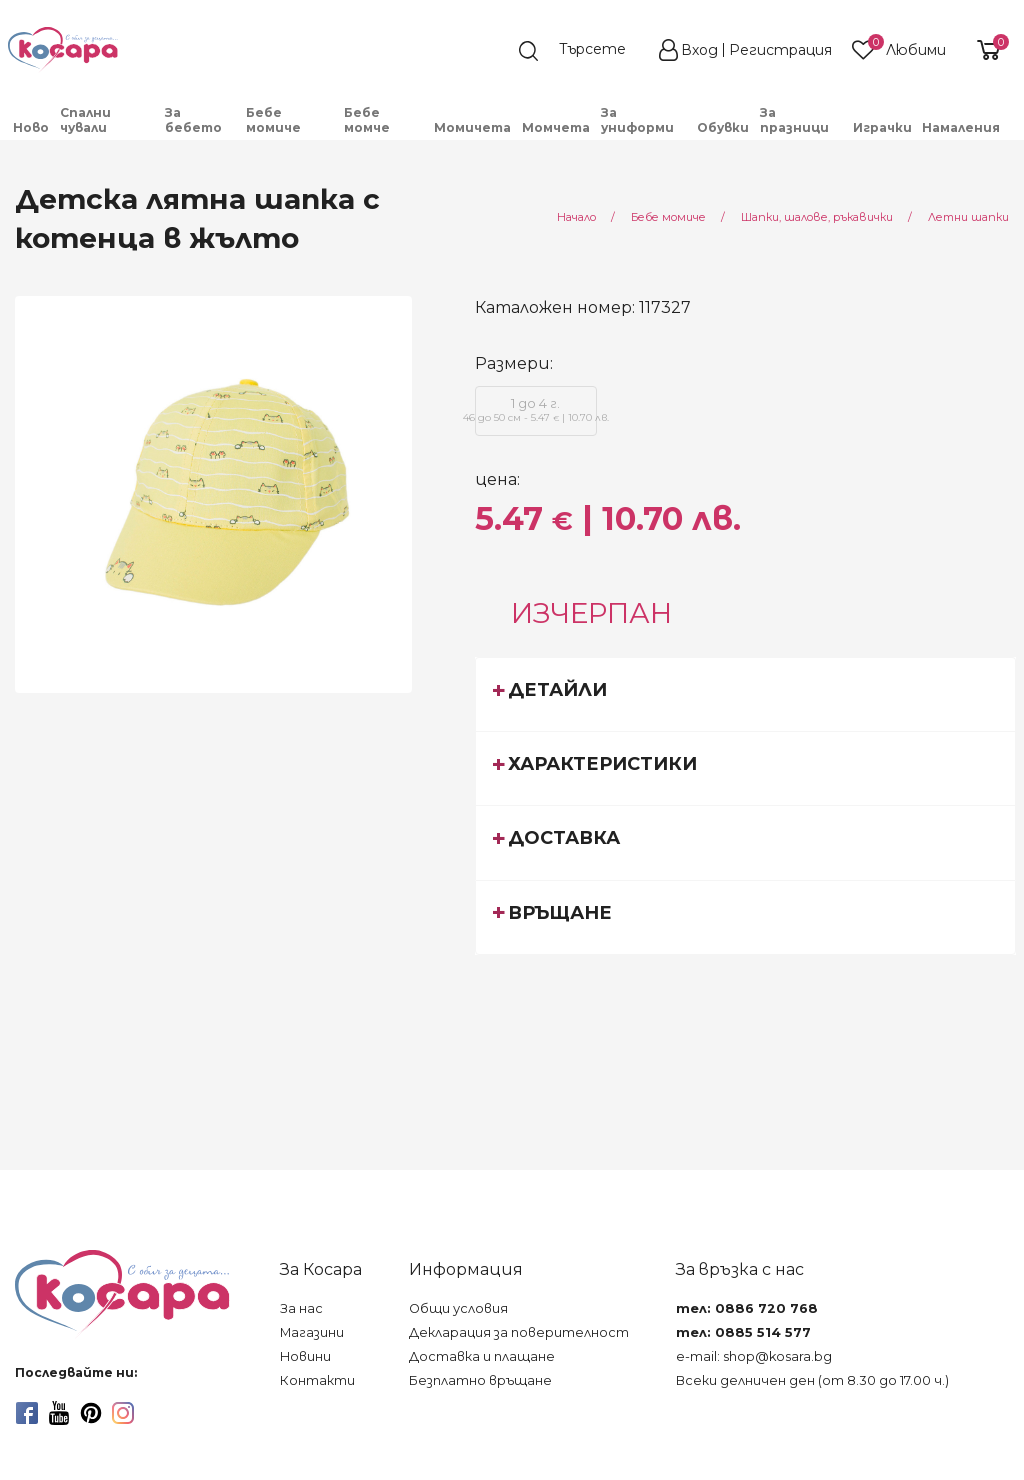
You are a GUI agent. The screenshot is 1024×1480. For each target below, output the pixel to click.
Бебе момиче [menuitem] (273, 120)
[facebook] (27, 1413)
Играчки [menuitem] (882, 127)
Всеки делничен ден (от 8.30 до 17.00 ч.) (812, 1380)
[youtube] (59, 1413)
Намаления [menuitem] (961, 127)
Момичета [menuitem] (472, 127)
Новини (305, 1356)
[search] (582, 51)
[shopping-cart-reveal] (986, 50)
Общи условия (458, 1308)
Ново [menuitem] (31, 127)
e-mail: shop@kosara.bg (754, 1356)
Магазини (312, 1332)
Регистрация (780, 50)
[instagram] (123, 1413)
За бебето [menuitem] (193, 120)
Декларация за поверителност (519, 1332)
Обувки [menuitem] (723, 127)
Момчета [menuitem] (556, 127)
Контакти (317, 1380)
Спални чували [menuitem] (85, 120)
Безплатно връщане (480, 1380)
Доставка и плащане (482, 1356)
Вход (699, 50)
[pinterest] (91, 1413)
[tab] (746, 694)
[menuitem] (1011, 135)
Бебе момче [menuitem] (367, 120)
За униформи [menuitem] (637, 120)
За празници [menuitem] (794, 120)
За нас (301, 1308)
